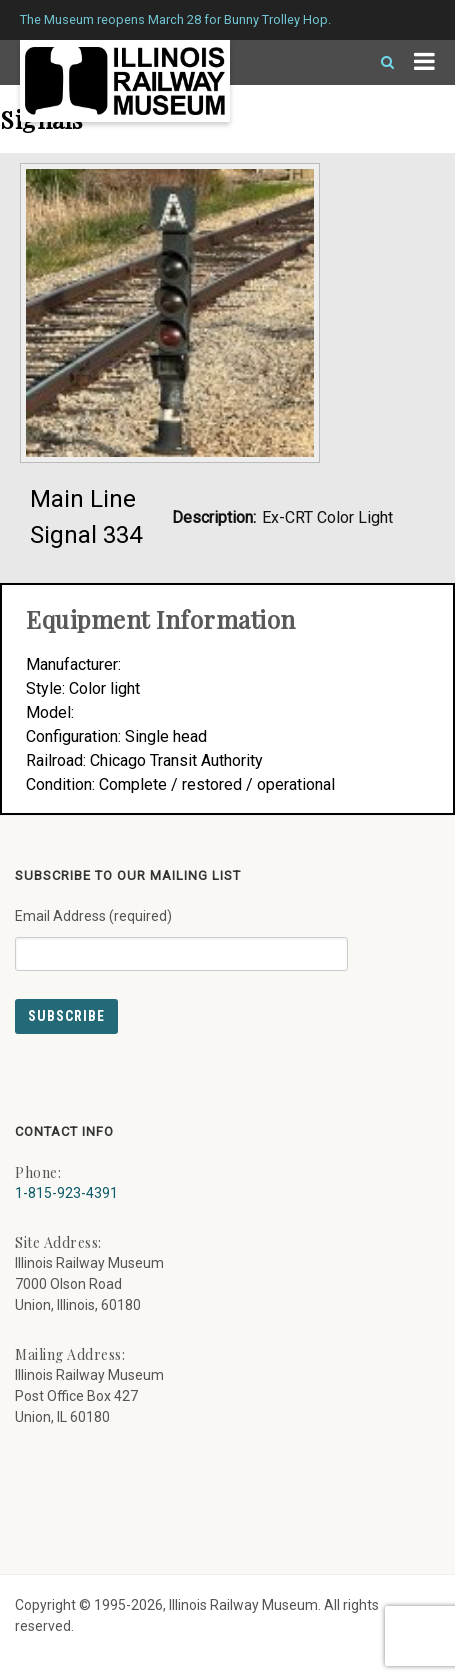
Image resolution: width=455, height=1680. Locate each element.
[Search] (379, 62)
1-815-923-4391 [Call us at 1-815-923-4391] (66, 1193)
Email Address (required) (181, 932)
